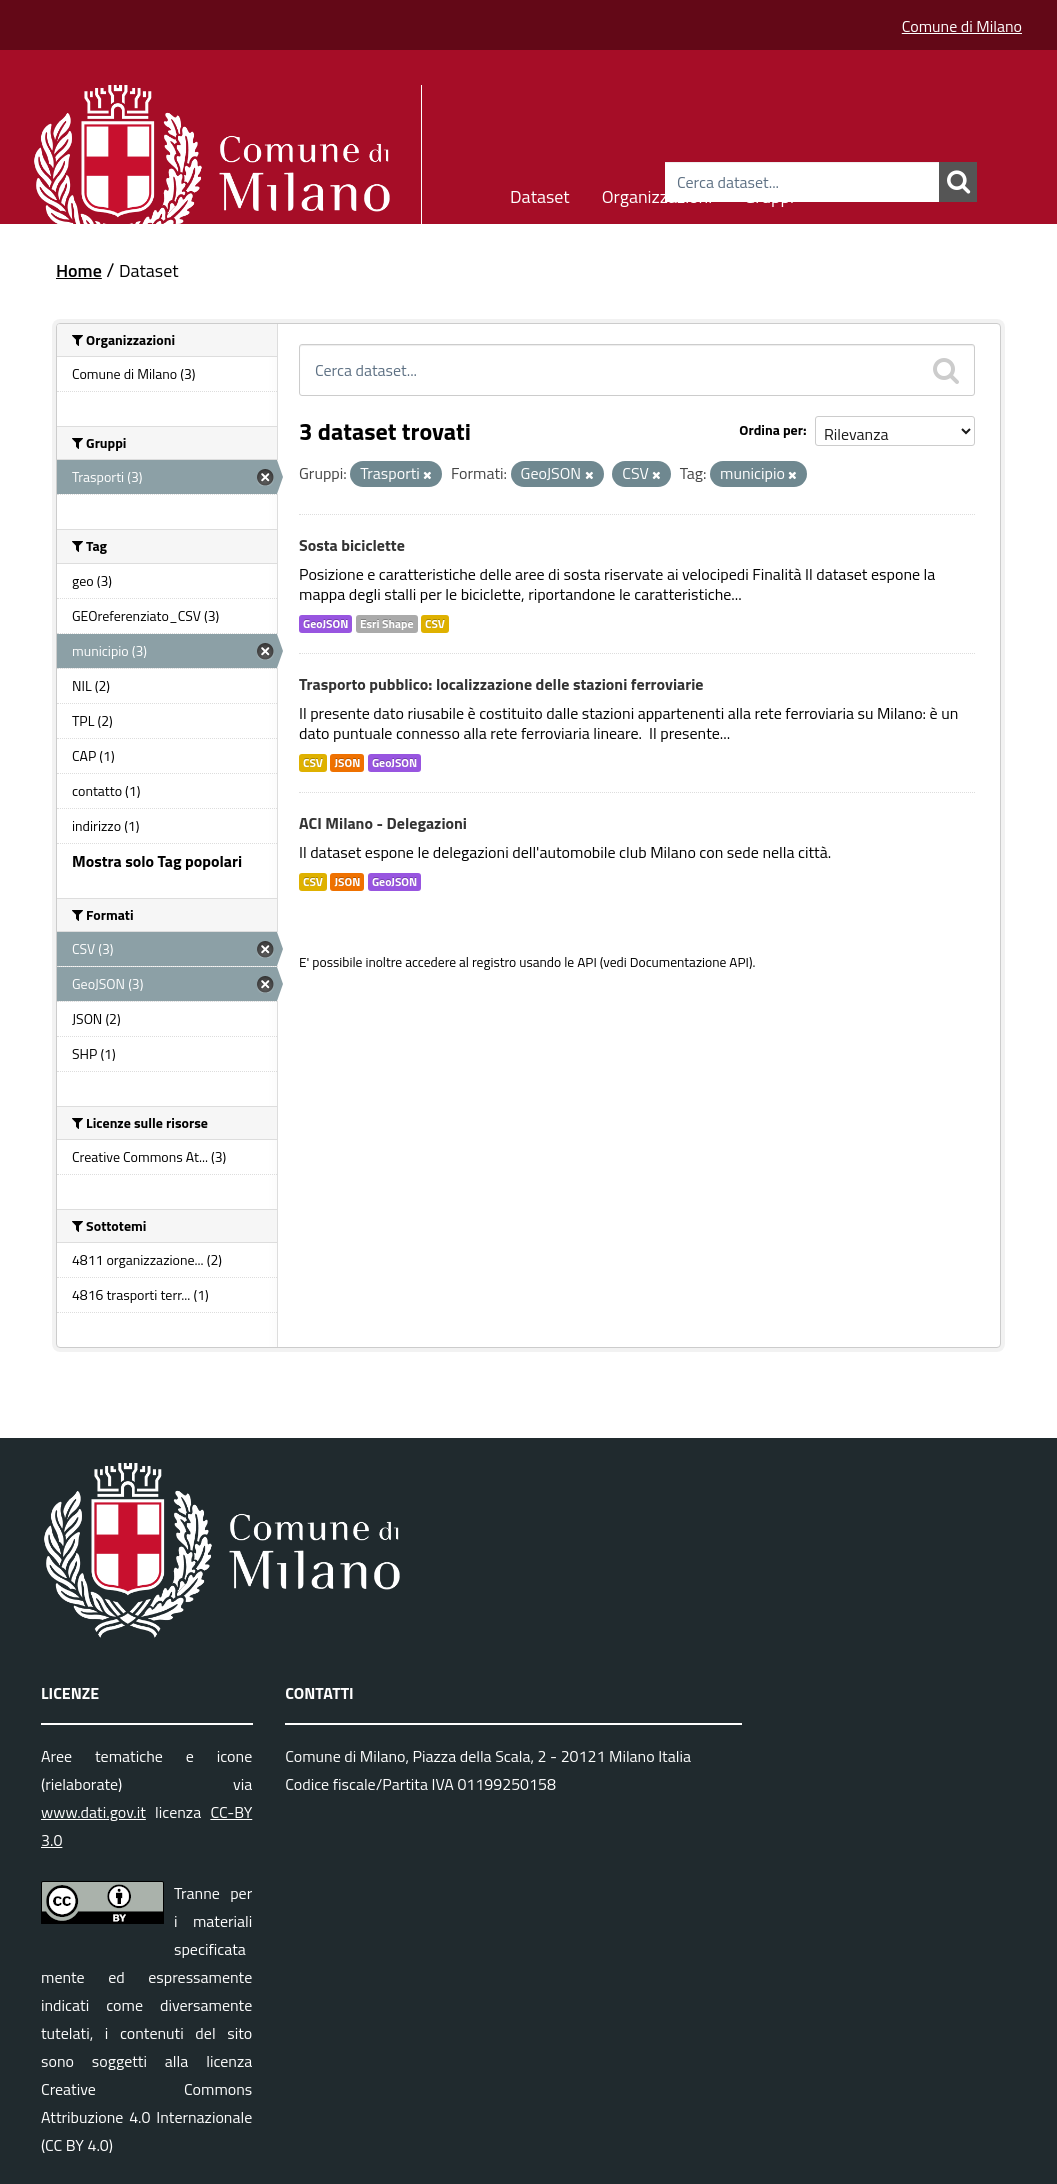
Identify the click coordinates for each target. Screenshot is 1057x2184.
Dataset (540, 193)
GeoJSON (325, 624)
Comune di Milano (962, 26)
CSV (435, 624)
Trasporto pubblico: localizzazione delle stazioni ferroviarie (501, 684)
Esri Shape (387, 624)
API (587, 962)
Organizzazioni (657, 193)
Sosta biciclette (352, 545)
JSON (347, 763)
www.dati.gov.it (93, 1812)
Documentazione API (689, 962)
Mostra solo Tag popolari (157, 861)
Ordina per (771, 429)
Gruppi (769, 193)
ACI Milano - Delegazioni (383, 823)
